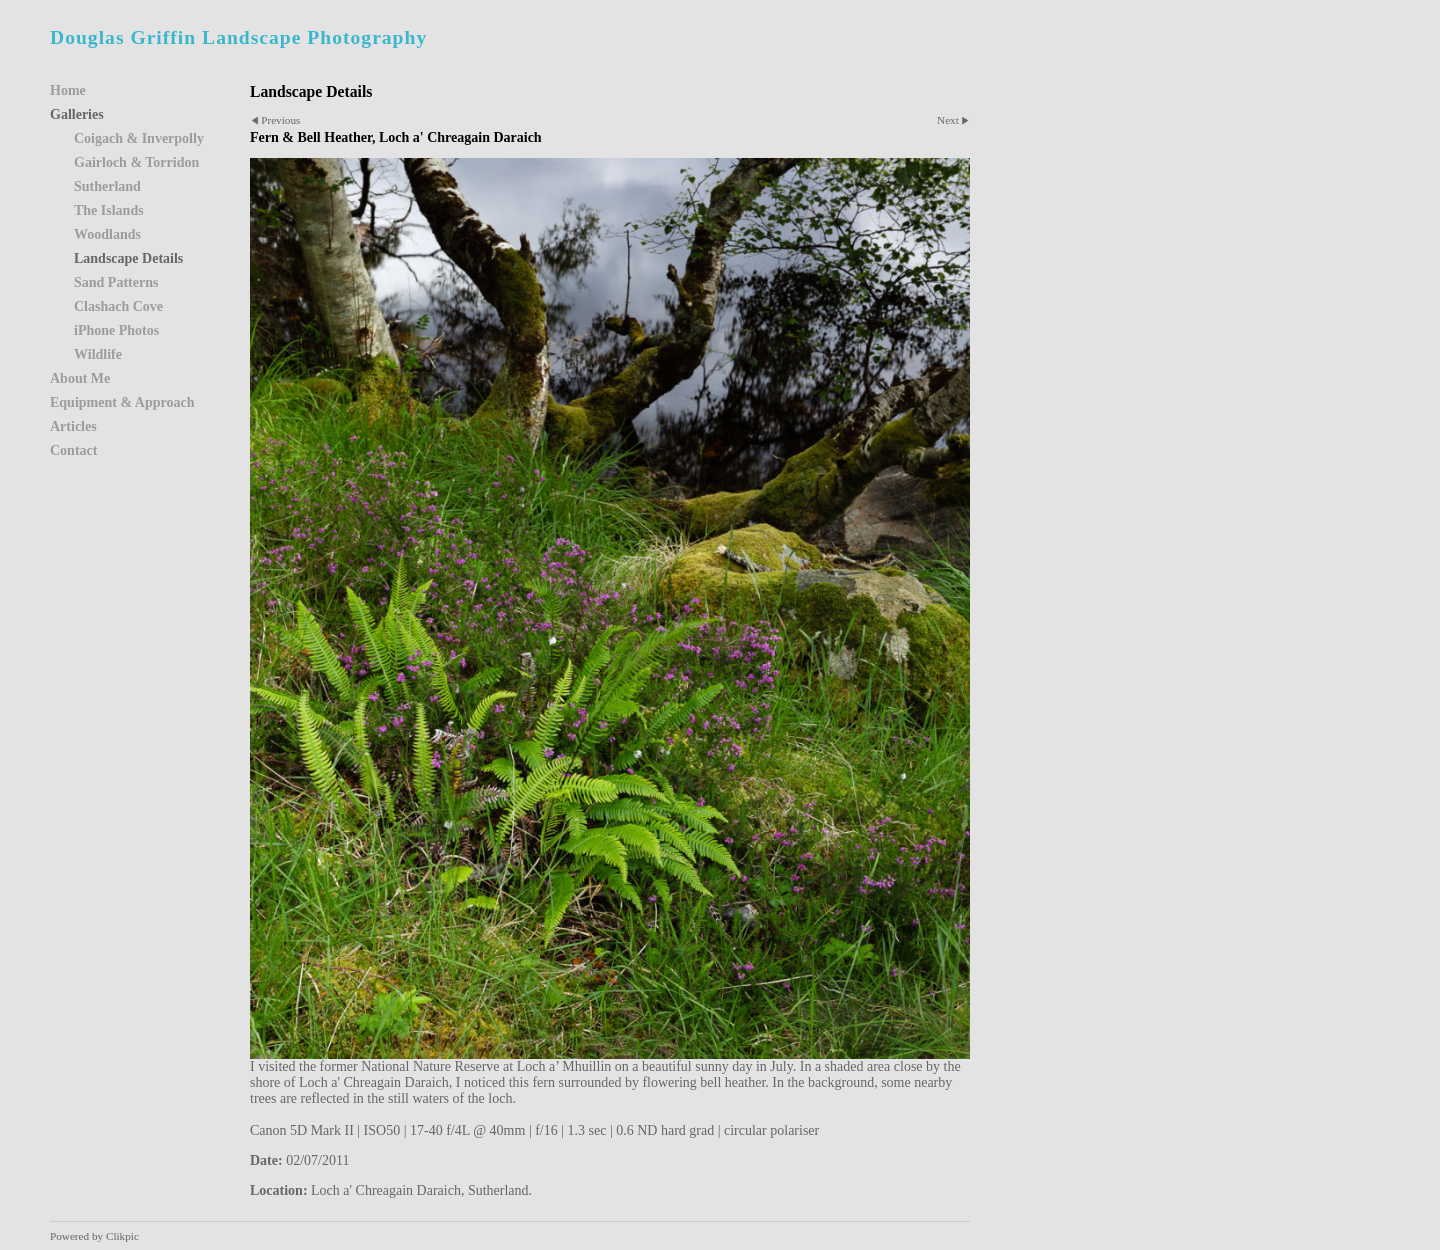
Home (68, 90)
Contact (73, 450)
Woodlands (107, 234)
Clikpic (122, 1236)
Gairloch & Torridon (136, 162)
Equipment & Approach (122, 402)
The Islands (109, 210)
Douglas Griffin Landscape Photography (238, 37)
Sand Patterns (116, 282)
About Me (80, 378)
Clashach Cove (118, 306)
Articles (73, 426)
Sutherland (107, 186)
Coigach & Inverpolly (139, 138)
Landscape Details (128, 258)
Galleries (77, 114)
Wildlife (98, 354)
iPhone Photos (116, 330)
